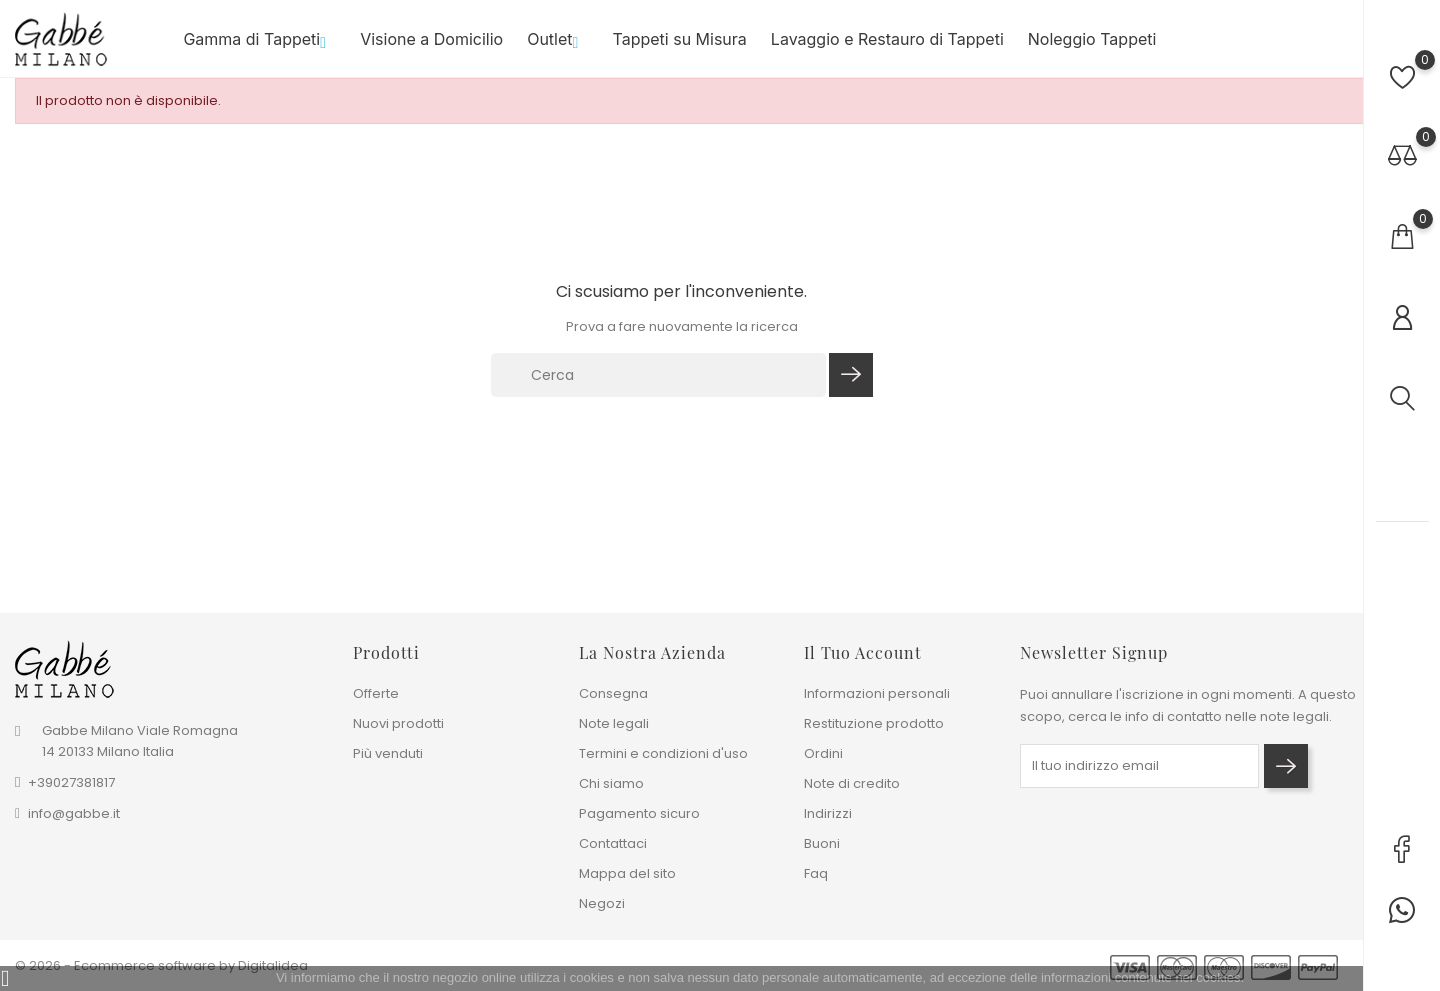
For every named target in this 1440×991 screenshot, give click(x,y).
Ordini (823, 753)
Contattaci (613, 843)
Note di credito (852, 783)
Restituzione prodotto (874, 723)
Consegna (613, 693)
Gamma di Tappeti (259, 39)
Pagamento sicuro (639, 813)
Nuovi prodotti (398, 723)
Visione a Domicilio (431, 39)
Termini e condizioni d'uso (663, 753)
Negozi (602, 903)
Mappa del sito (627, 873)
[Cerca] (659, 375)
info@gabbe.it (74, 813)
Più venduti (388, 753)
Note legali (614, 723)
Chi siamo (611, 783)
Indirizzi (828, 813)
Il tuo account (863, 652)
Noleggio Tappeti (1092, 39)
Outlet (557, 39)
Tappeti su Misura (680, 39)
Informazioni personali (877, 693)
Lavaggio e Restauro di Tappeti (887, 39)
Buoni (822, 843)
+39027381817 (71, 782)
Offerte (376, 693)
